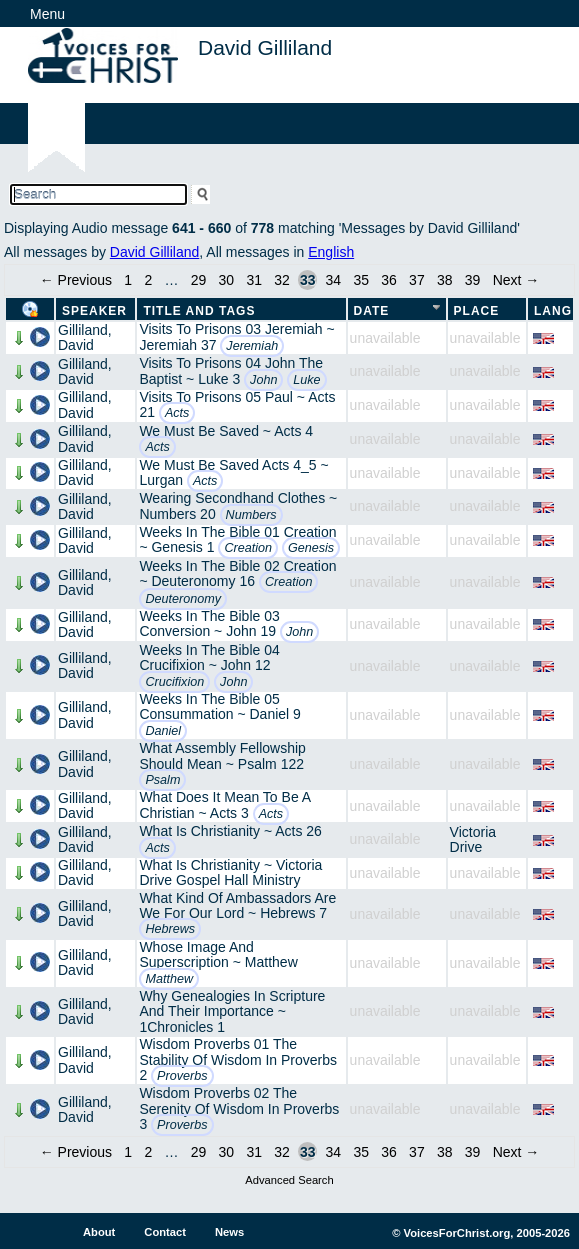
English (331, 252)
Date (372, 311)
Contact (165, 1232)
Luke (306, 380)
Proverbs (182, 1076)
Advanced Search (289, 1180)
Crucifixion (174, 682)
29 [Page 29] (199, 280)
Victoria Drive (473, 839)
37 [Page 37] (417, 280)
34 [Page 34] (334, 280)
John (263, 380)
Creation (248, 548)
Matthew (169, 979)
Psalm (162, 780)
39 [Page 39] (473, 280)
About (99, 1232)
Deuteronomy (183, 599)
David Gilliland (154, 252)
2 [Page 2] (148, 280)
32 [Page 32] (282, 280)
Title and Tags (199, 311)
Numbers (251, 515)
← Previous (76, 280)
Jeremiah (252, 346)
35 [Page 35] (361, 280)
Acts (177, 413)
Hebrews (170, 929)
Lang (553, 311)
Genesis (311, 548)
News (229, 1232)
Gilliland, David (85, 337)
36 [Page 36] (389, 280)
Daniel (163, 731)
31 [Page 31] (254, 280)
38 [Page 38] (445, 280)
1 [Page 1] (128, 280)
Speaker (94, 311)
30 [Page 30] (227, 280)
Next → (516, 280)
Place (477, 311)
